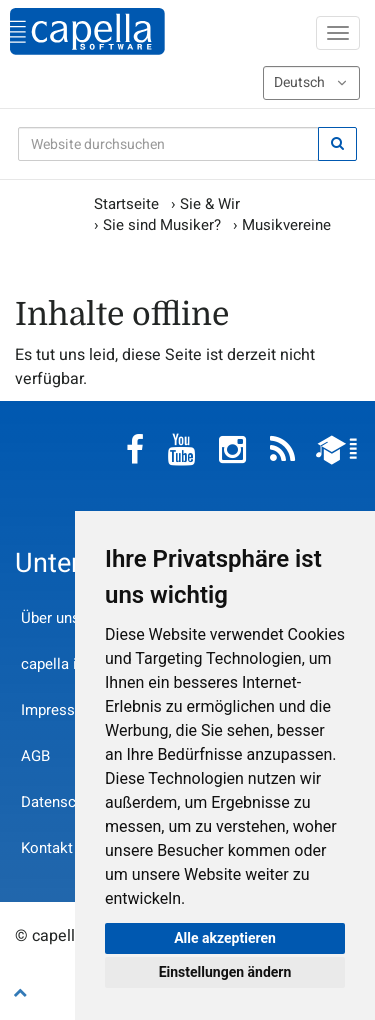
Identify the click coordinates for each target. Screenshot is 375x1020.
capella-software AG (87, 31)
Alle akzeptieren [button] (225, 938)
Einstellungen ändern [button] (225, 972)
